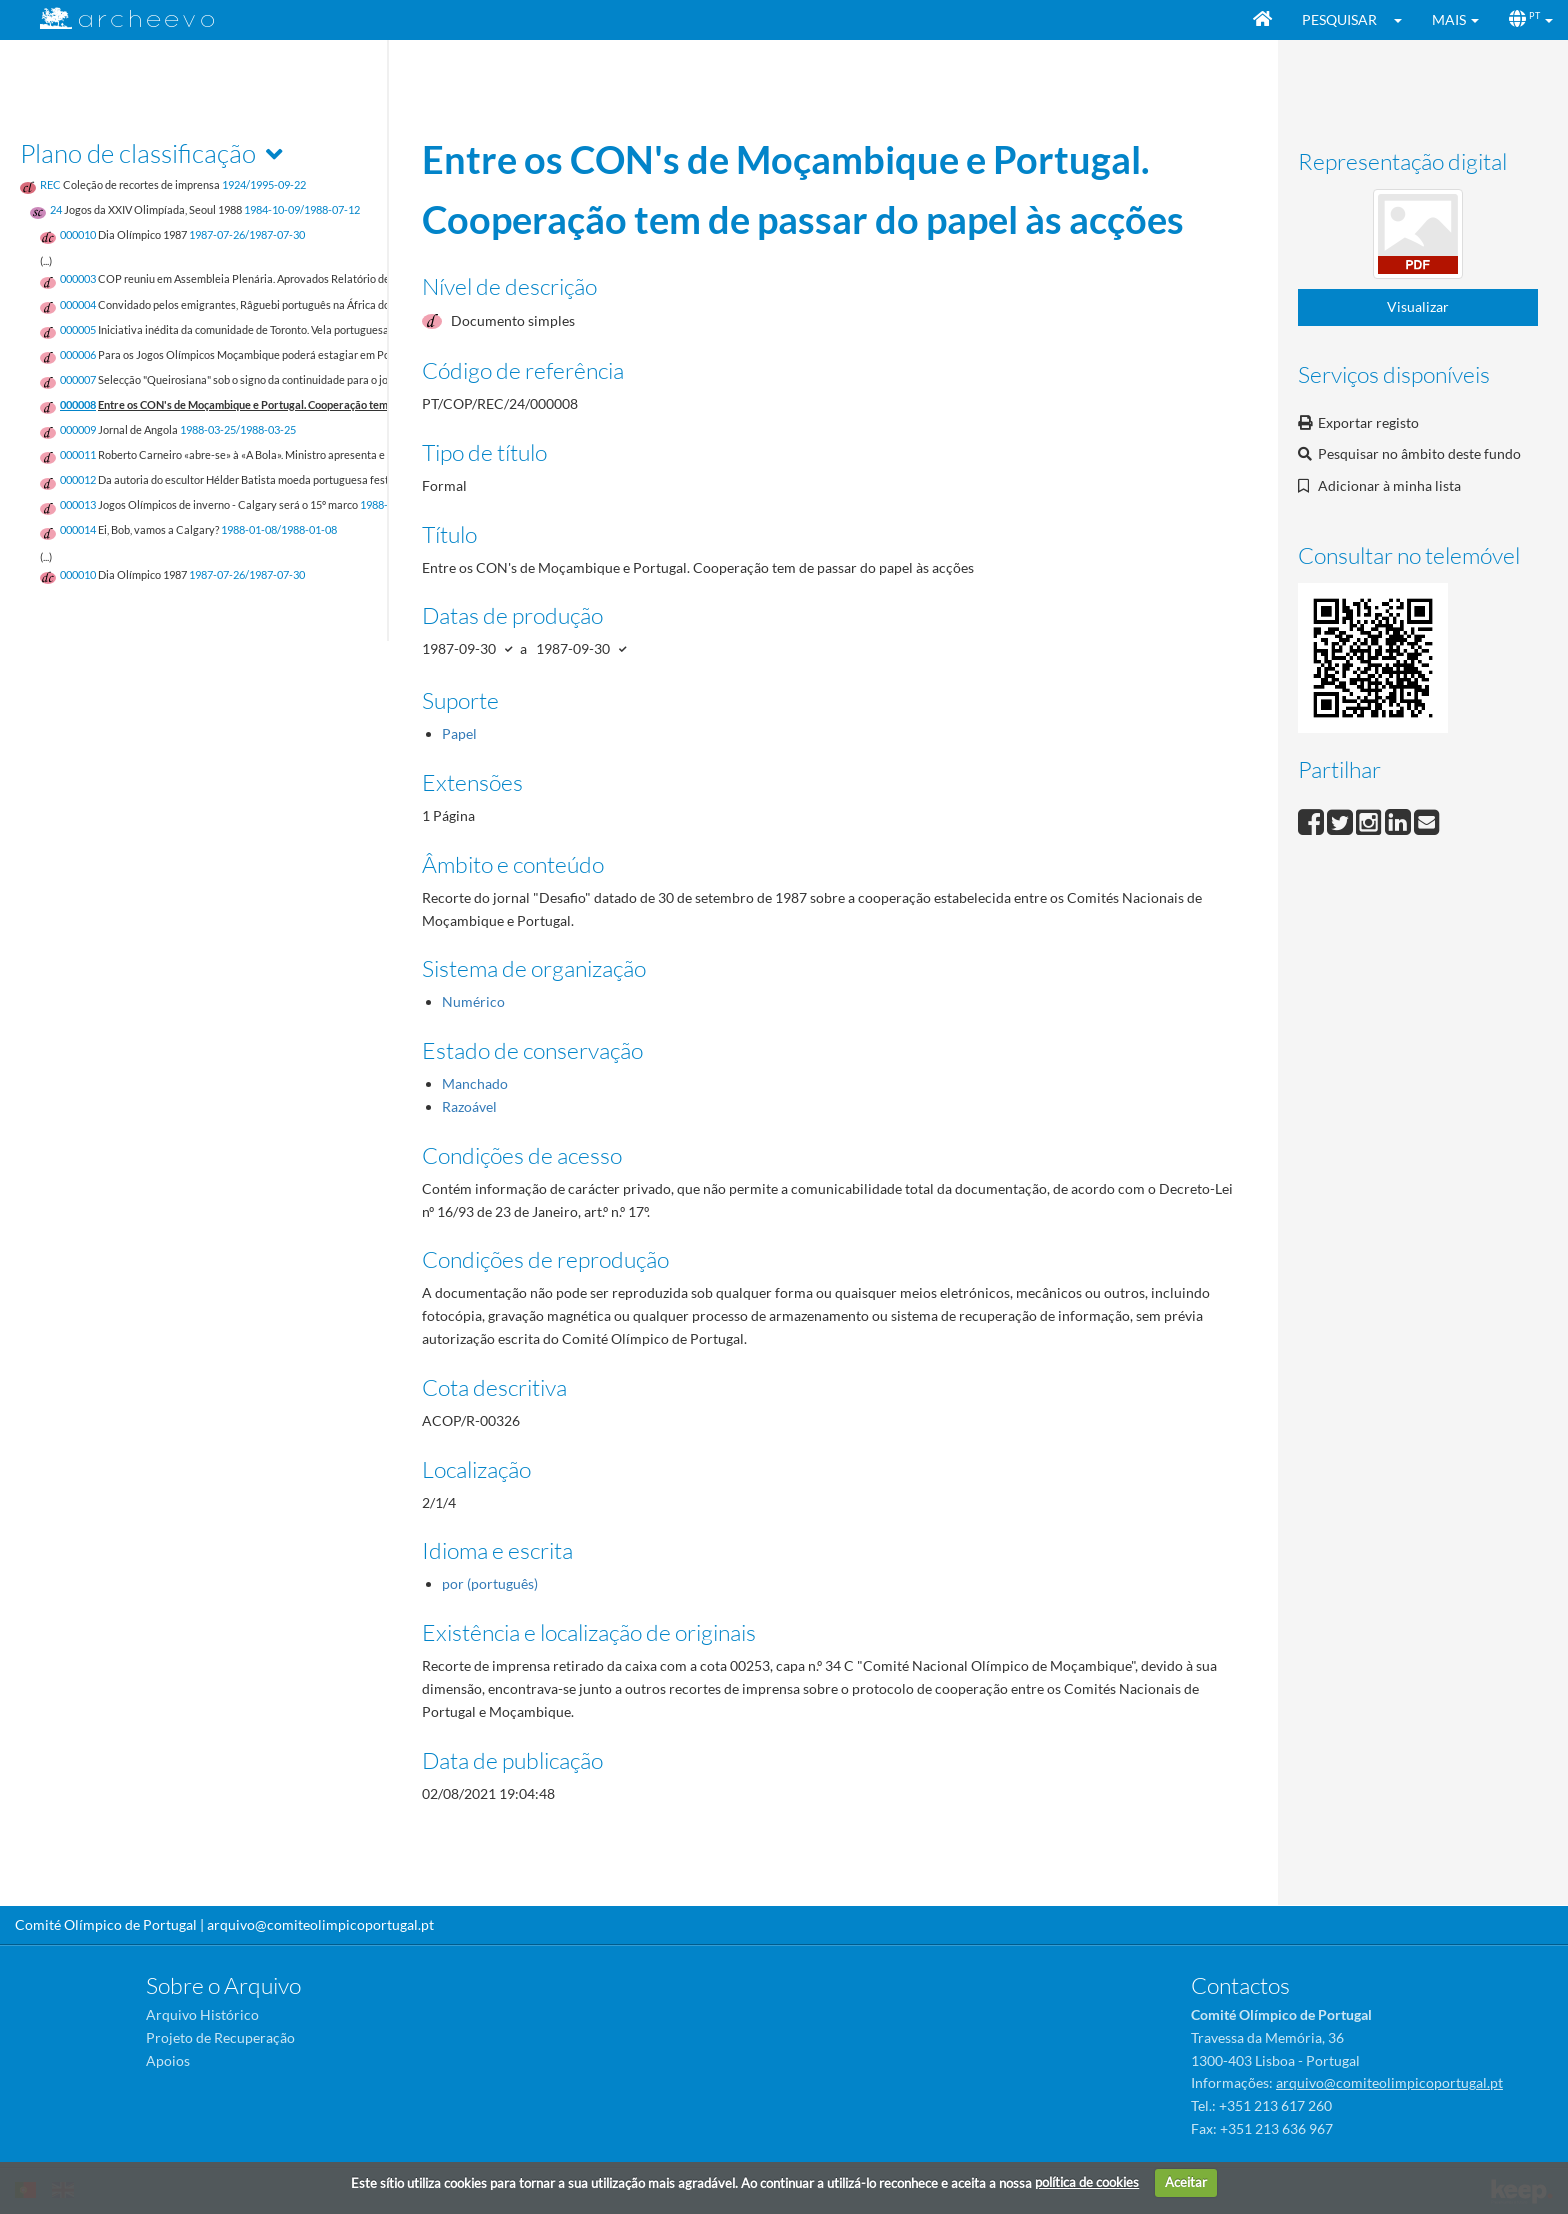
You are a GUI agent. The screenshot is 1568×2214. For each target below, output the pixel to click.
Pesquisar (1339, 19)
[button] (1404, 20)
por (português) (490, 1583)
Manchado (475, 1083)
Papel (459, 733)
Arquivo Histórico (202, 2014)
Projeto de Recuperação (220, 2037)
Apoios (168, 2060)
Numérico (473, 1001)
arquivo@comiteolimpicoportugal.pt (320, 1924)
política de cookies (1087, 2182)
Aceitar (1186, 2182)
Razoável (469, 1106)
